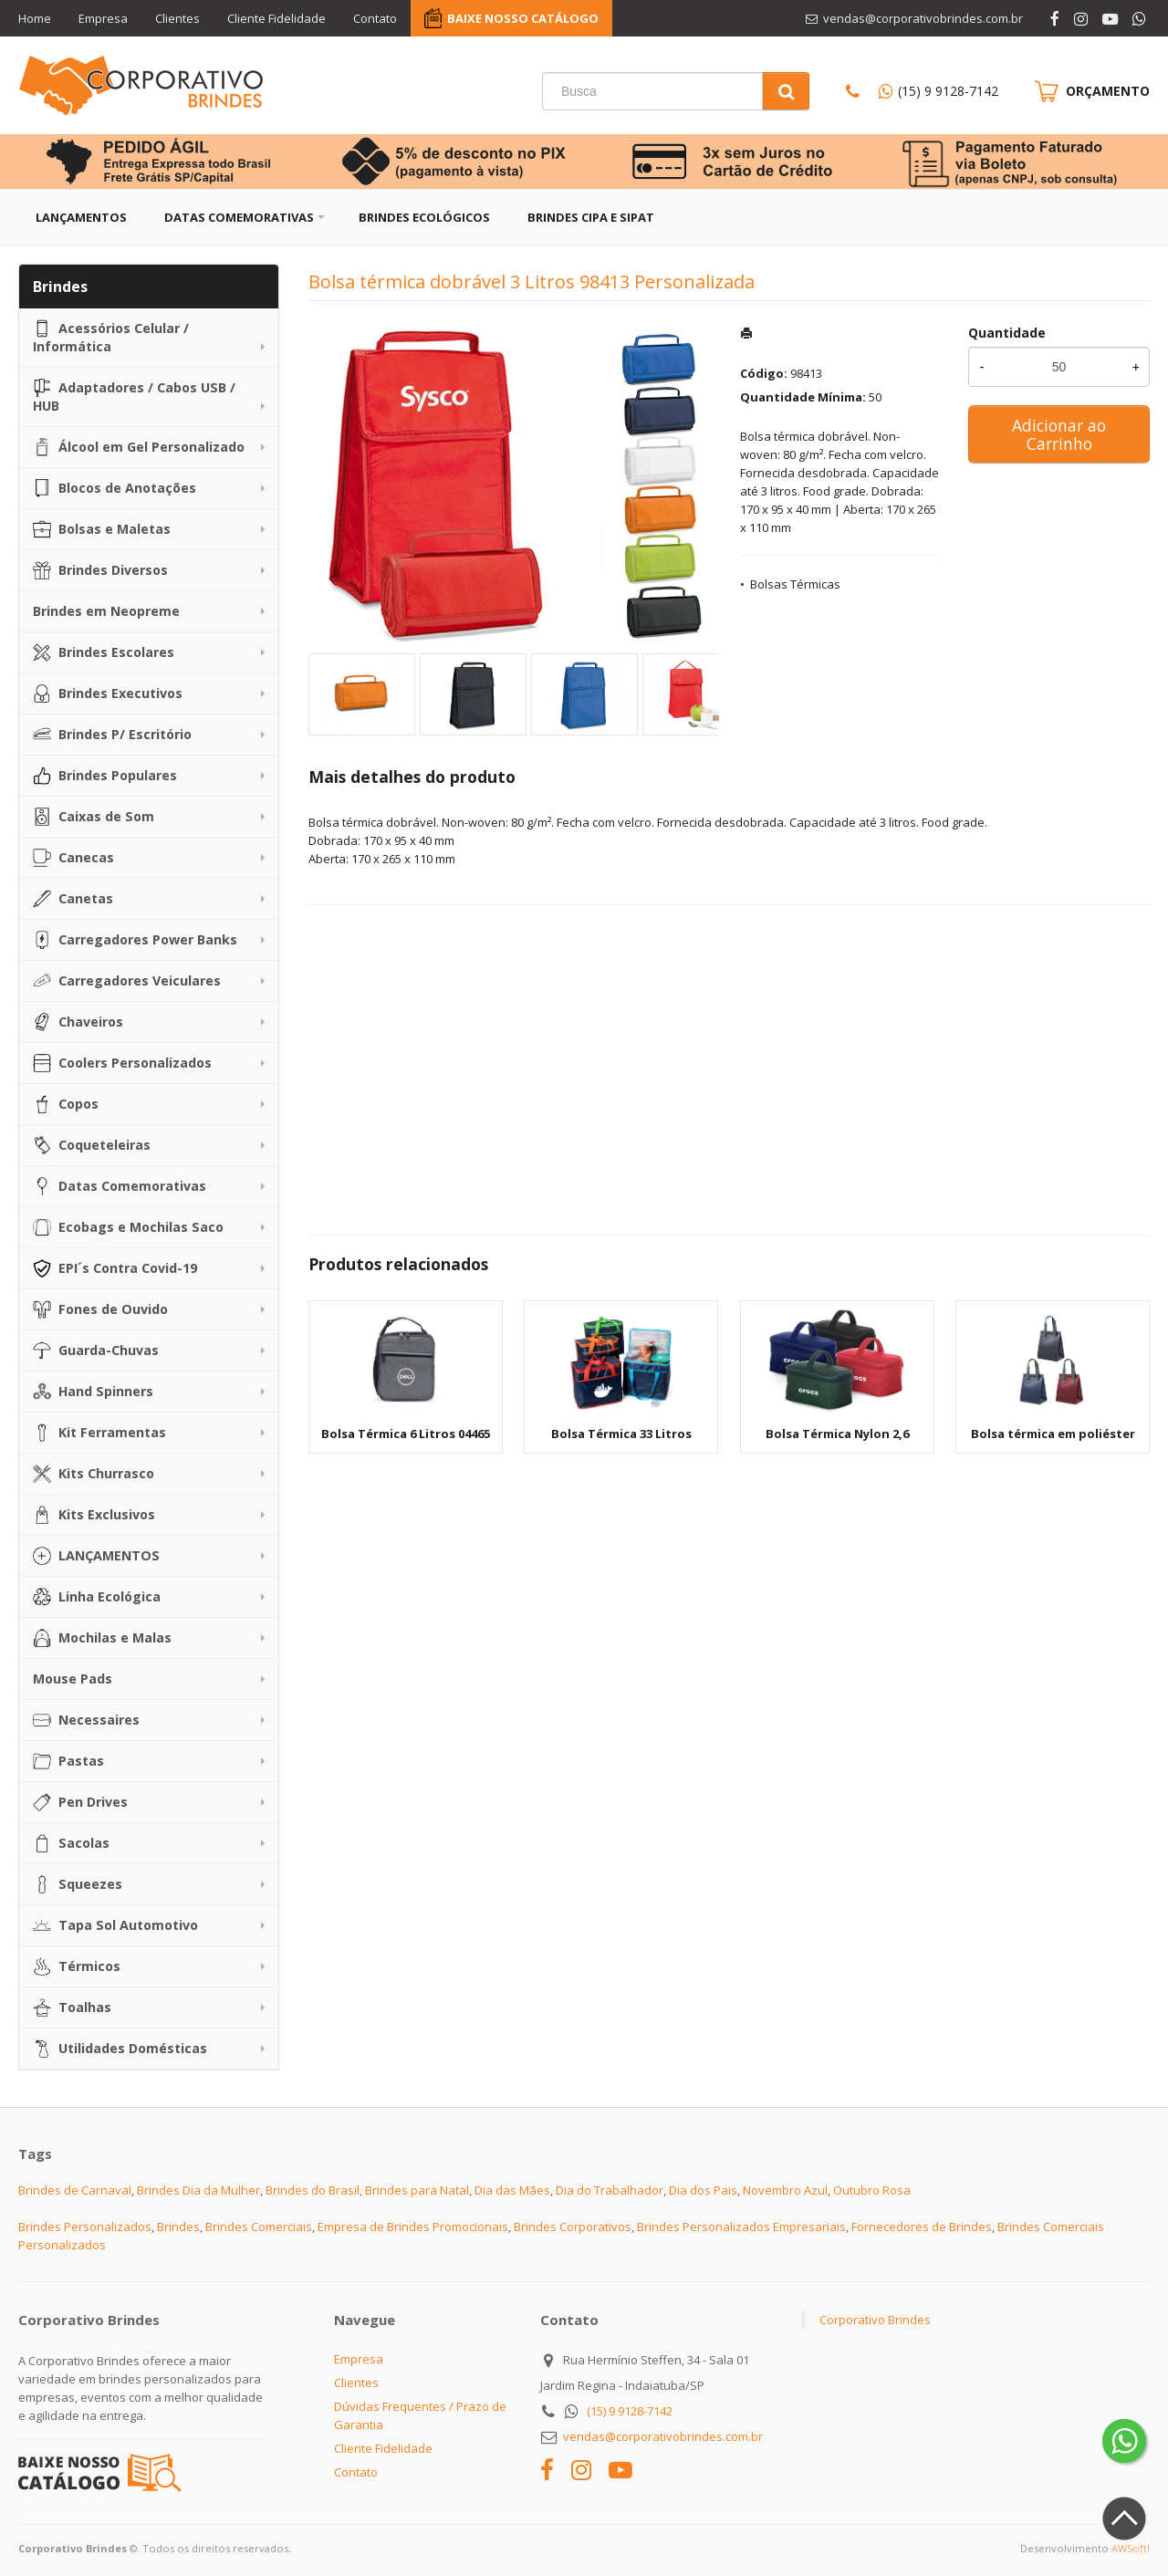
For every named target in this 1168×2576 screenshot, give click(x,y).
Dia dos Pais (703, 2190)
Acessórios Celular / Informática (111, 337)
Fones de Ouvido (100, 1309)
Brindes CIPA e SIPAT (590, 217)
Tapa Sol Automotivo (115, 1925)
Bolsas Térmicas (795, 584)
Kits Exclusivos (94, 1515)
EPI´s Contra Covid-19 (115, 1268)
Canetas (73, 899)
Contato (375, 18)
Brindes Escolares (103, 652)
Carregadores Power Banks (135, 940)
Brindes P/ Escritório (112, 734)
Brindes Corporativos (572, 2226)
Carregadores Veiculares (127, 981)
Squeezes (77, 1884)
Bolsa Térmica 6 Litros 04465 (405, 1433)
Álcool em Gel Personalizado (139, 447)
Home (34, 18)
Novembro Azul (785, 2190)
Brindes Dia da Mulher (198, 2190)
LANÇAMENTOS (96, 1556)
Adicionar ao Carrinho (1059, 434)
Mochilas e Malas (102, 1638)
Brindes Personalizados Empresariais (741, 2226)
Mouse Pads (72, 1678)
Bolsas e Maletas (102, 529)
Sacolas (71, 1843)
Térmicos (76, 1966)
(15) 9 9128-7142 (948, 90)
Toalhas (72, 2007)
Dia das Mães (512, 2190)
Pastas (68, 1761)
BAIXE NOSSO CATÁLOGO (523, 18)
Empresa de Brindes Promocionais (413, 2226)
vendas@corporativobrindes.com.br (663, 2436)
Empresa (103, 18)
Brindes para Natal (417, 2190)
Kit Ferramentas (99, 1433)
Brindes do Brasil (313, 2190)
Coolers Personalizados (122, 1063)
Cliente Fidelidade (276, 18)
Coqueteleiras (92, 1145)
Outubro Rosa (872, 2190)
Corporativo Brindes (875, 2319)
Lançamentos (81, 217)
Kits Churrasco (93, 1474)
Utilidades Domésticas (120, 2048)
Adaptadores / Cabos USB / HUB (134, 396)
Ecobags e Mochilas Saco (128, 1227)
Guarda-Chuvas (96, 1350)
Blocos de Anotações (114, 488)
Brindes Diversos (100, 570)
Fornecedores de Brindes (921, 2226)
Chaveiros (78, 1022)
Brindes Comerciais (258, 2226)
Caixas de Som (93, 817)
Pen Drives (80, 1802)
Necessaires (86, 1720)
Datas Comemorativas (239, 217)
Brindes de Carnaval (74, 2190)
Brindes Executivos (107, 693)
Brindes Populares (105, 776)
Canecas (73, 858)
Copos (66, 1104)
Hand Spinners (93, 1391)
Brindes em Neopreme (106, 611)
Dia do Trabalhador (609, 2190)
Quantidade (1007, 332)
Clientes (177, 18)
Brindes (178, 2226)
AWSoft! (1130, 2548)
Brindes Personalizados (84, 2226)
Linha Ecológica (97, 1597)
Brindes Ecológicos (424, 217)
